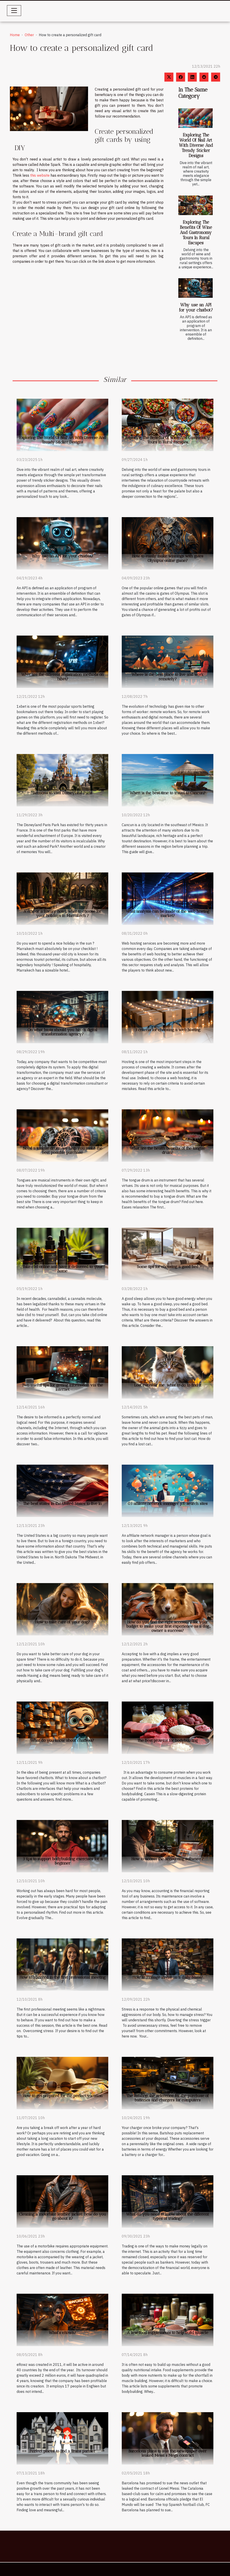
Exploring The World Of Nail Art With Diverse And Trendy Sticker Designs (196, 145)
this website (40, 175)
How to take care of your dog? (62, 1621)
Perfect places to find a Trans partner (62, 2451)
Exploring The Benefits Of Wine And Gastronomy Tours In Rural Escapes (196, 232)
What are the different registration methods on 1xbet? (62, 676)
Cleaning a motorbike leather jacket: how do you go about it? (62, 2216)
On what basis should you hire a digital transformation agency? (62, 1032)
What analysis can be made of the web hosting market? (167, 913)
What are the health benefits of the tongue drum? (167, 1150)
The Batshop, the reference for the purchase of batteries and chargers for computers (167, 2097)
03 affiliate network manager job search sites (168, 1503)
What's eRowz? (62, 2332)
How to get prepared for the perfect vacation (62, 2095)
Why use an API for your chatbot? (196, 307)
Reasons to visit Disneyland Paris (62, 792)
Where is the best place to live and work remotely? (167, 676)
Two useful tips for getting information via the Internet (62, 1387)
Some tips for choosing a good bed (167, 1266)
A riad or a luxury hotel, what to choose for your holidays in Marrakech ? (62, 913)
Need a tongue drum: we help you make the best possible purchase (62, 1150)
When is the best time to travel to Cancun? (168, 792)
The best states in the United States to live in (62, 1503)
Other (29, 35)
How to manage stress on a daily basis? (168, 1977)
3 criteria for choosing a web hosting (167, 1029)
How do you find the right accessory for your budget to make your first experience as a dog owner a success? (167, 1626)
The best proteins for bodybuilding (167, 1740)
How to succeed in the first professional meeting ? (63, 1979)
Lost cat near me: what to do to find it (167, 1385)
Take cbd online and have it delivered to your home (62, 1268)
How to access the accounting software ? (167, 1858)
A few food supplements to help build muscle (167, 2332)
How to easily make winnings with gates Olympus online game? (167, 558)
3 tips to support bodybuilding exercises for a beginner (62, 1861)
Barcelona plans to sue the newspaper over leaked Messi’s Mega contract (167, 2453)
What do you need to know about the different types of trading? (167, 2216)
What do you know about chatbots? (62, 1740)
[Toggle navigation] (14, 10)
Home (15, 35)
